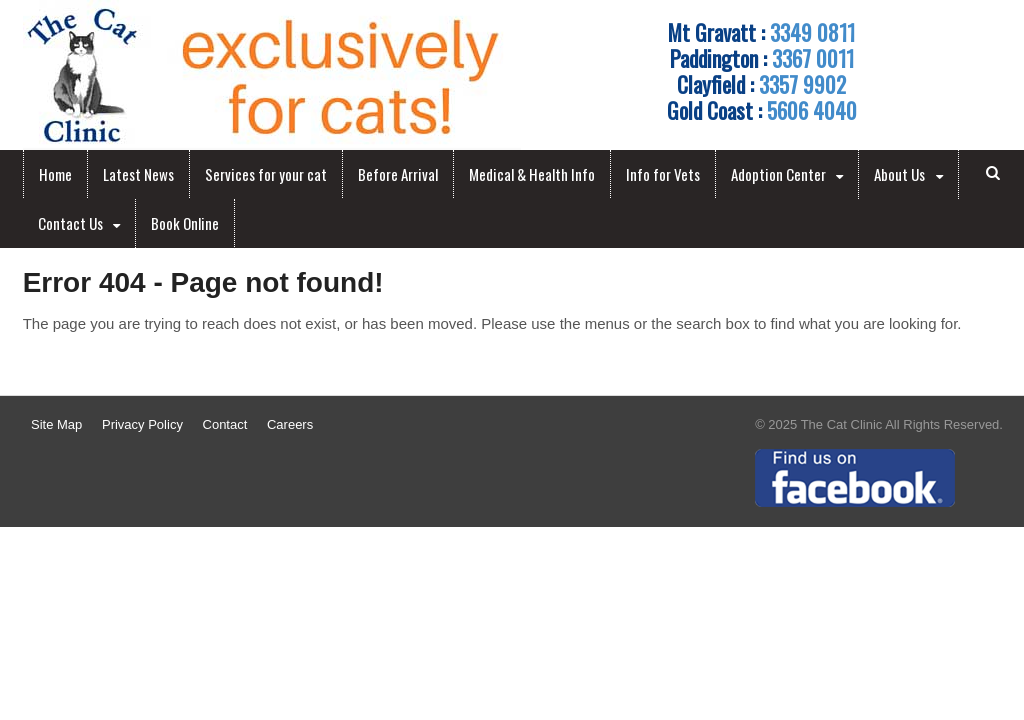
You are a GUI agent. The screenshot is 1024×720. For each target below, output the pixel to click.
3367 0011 (813, 58)
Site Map (56, 424)
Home (55, 174)
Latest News (138, 174)
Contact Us (70, 223)
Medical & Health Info (532, 174)
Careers (290, 424)
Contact (225, 424)
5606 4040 (812, 110)
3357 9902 (802, 84)
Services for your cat (266, 174)
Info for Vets (663, 174)
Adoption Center (778, 174)
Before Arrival (398, 174)
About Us (899, 174)
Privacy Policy (142, 424)
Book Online (185, 223)
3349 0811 (812, 32)
